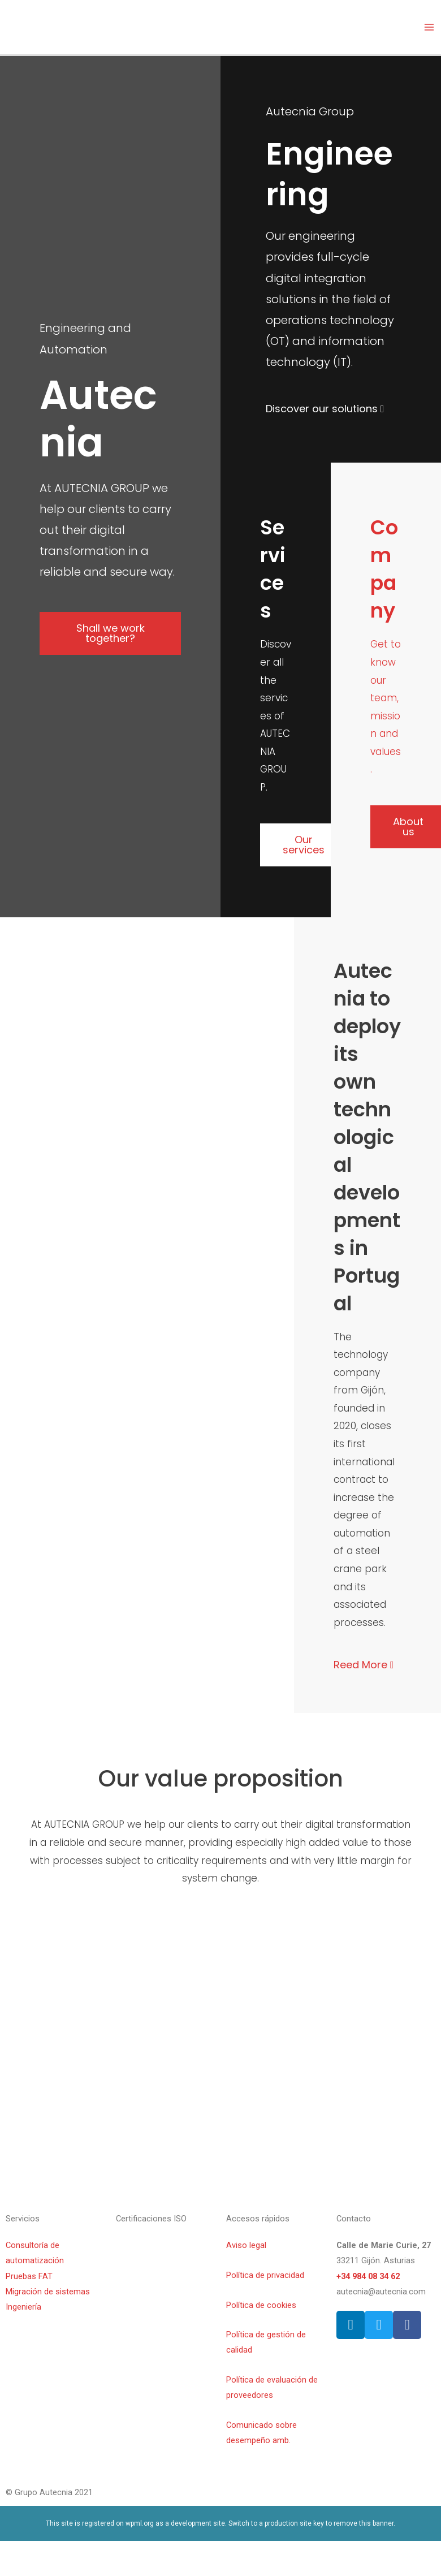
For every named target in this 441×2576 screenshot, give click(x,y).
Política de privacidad (265, 2275)
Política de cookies (261, 2305)
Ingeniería (23, 2307)
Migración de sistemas (48, 2291)
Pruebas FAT (29, 2276)
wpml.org (140, 2523)
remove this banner (364, 2523)
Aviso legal (246, 2245)
